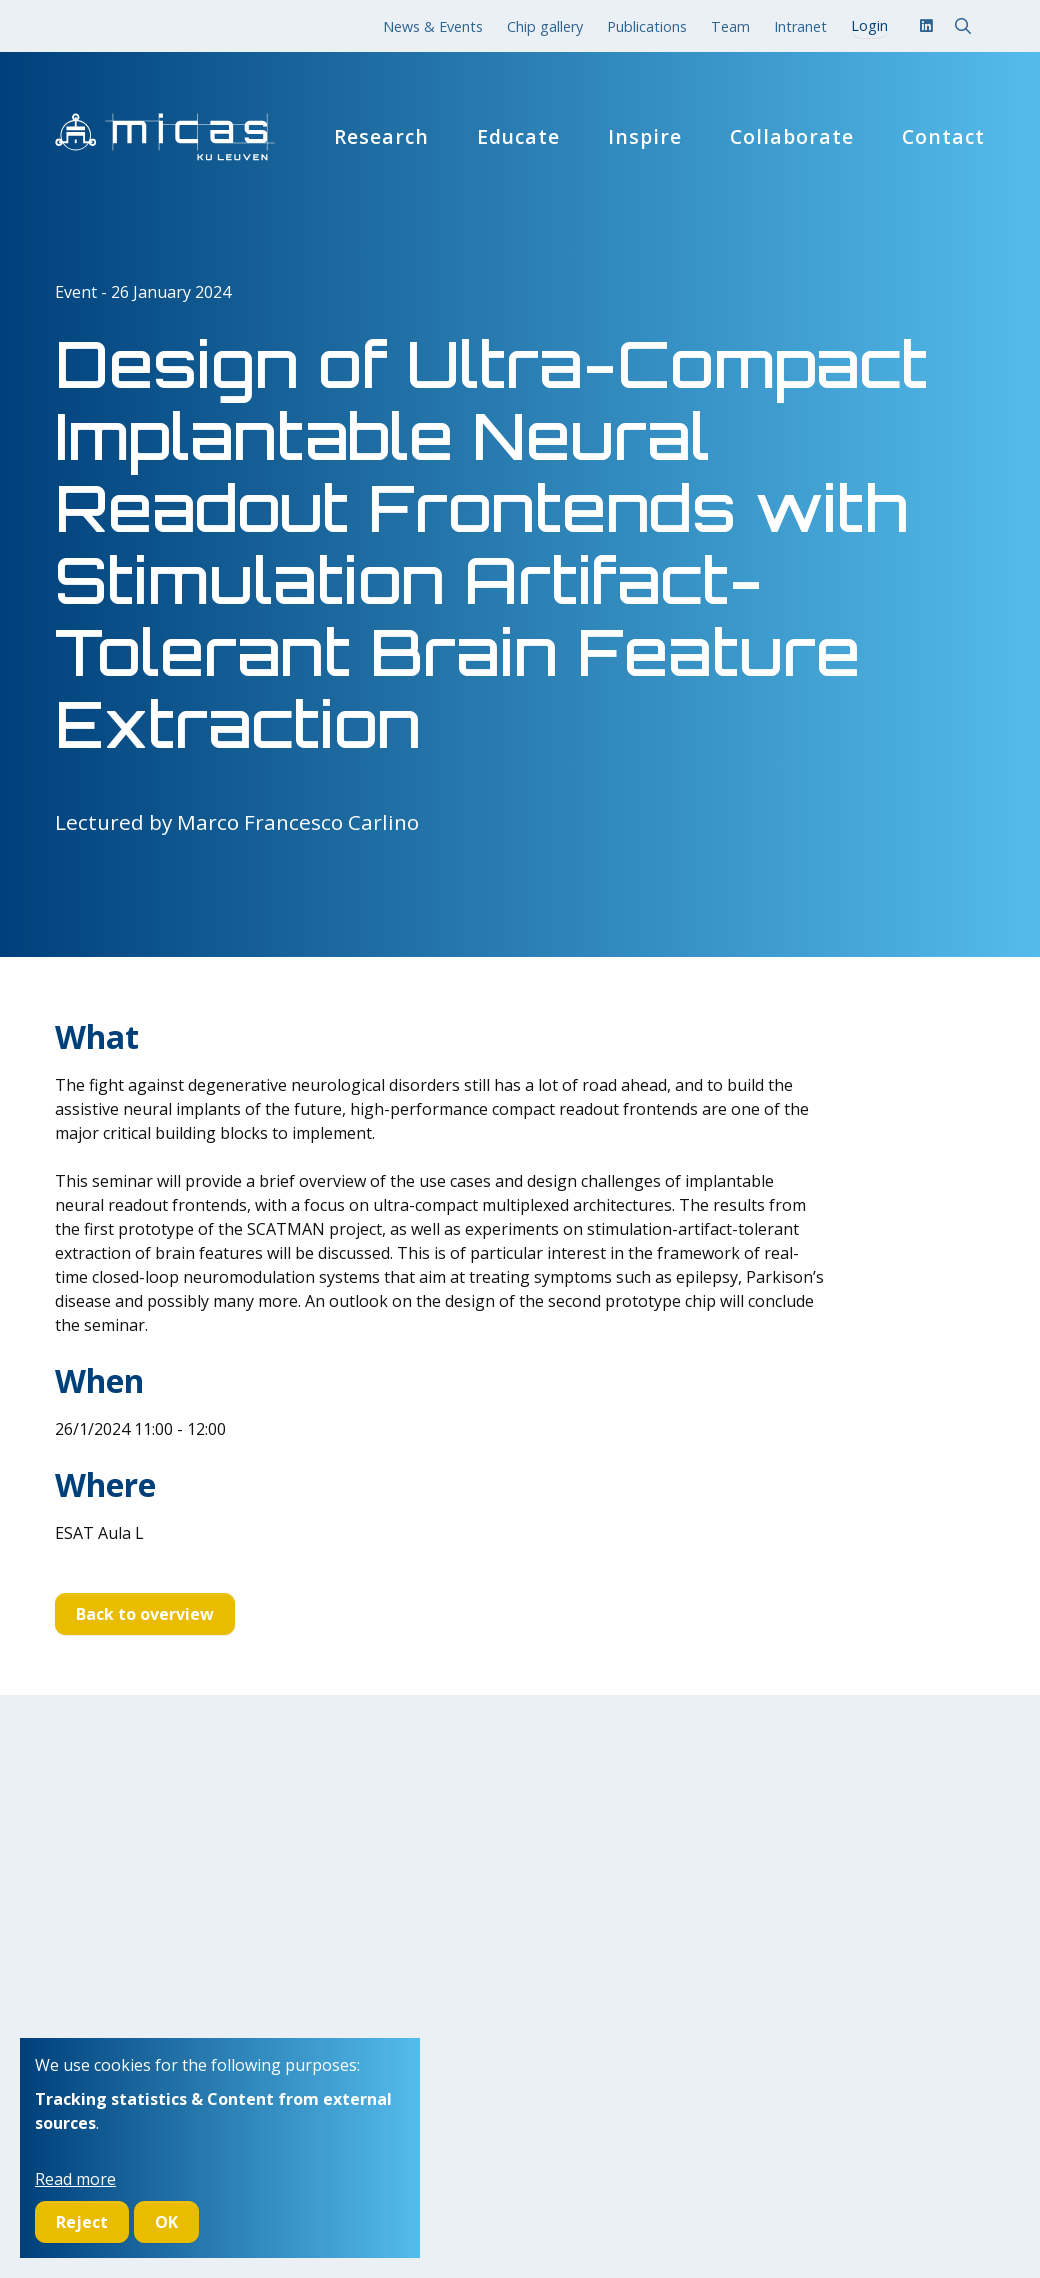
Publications (647, 26)
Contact (943, 137)
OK (166, 2222)
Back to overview (145, 1614)
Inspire (645, 137)
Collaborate (792, 137)
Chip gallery (545, 26)
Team (730, 26)
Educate (518, 137)
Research (381, 137)
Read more (75, 2179)
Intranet (800, 26)
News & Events (433, 26)
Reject (82, 2222)
